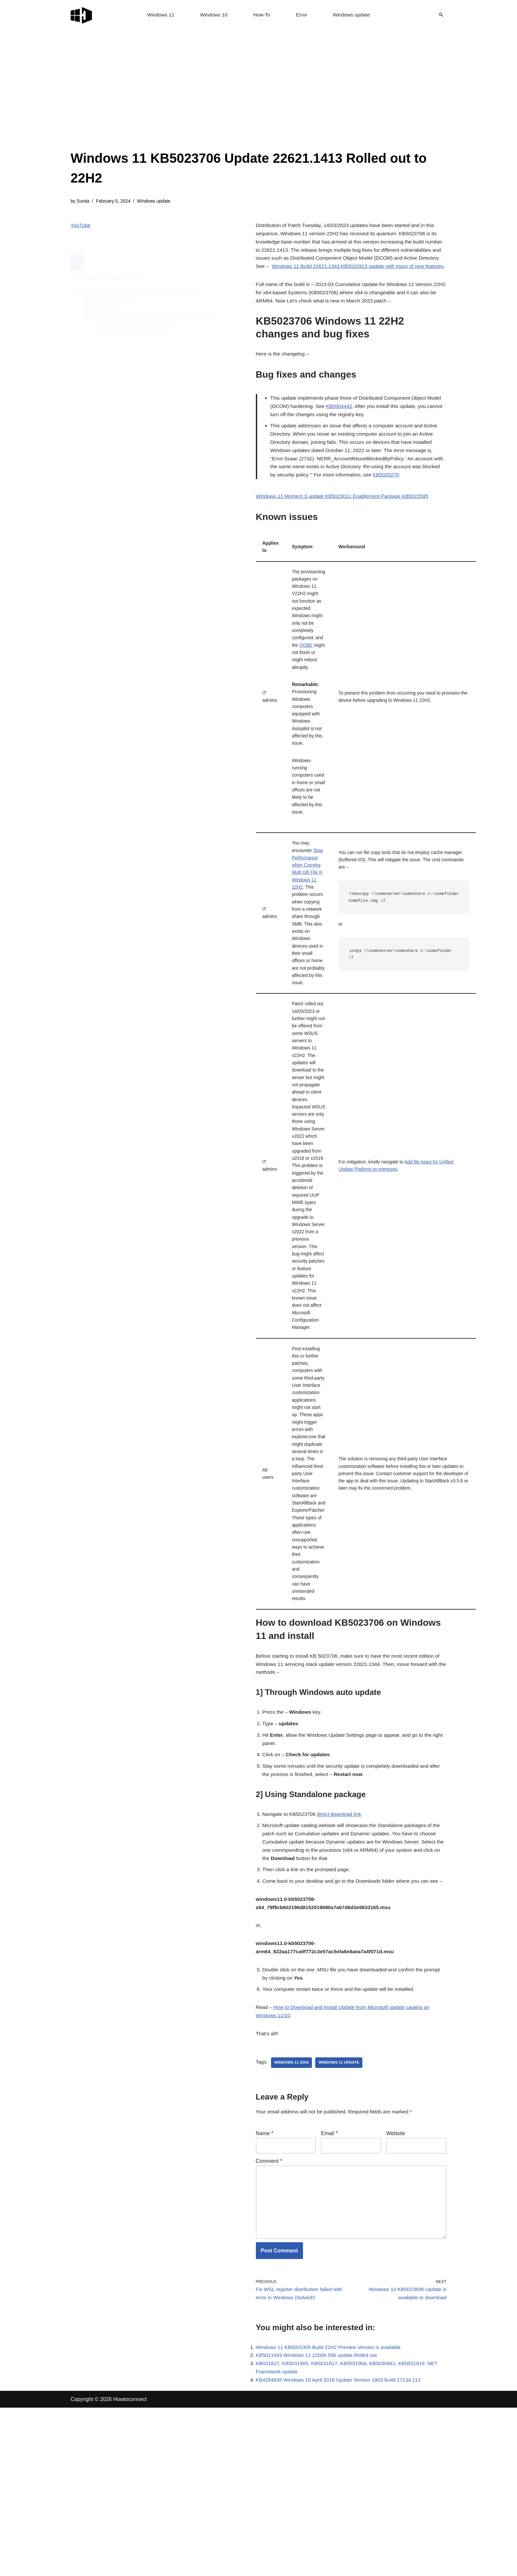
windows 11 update (342, 2216)
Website (395, 2288)
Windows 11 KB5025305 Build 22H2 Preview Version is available (332, 2512)
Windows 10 (212, 15)
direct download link (342, 1944)
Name (264, 2288)
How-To (262, 15)
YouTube (81, 226)
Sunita (83, 201)
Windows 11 (158, 15)
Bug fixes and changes (116, 285)
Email (329, 2288)
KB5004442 (358, 425)
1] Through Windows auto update (139, 310)
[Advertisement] (258, 99)
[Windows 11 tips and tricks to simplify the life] (82, 15)
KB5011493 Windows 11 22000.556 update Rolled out (319, 2521)
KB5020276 (411, 500)
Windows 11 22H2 (293, 2216)
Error (302, 15)
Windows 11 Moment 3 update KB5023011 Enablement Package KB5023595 (346, 522)
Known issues (106, 294)
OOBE (308, 680)
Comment (269, 2317)
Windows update (353, 15)
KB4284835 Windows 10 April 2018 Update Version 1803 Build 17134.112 (342, 2548)
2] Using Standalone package (135, 319)
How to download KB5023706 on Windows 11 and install (156, 302)
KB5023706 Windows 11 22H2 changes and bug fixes (141, 277)
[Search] (441, 15)
